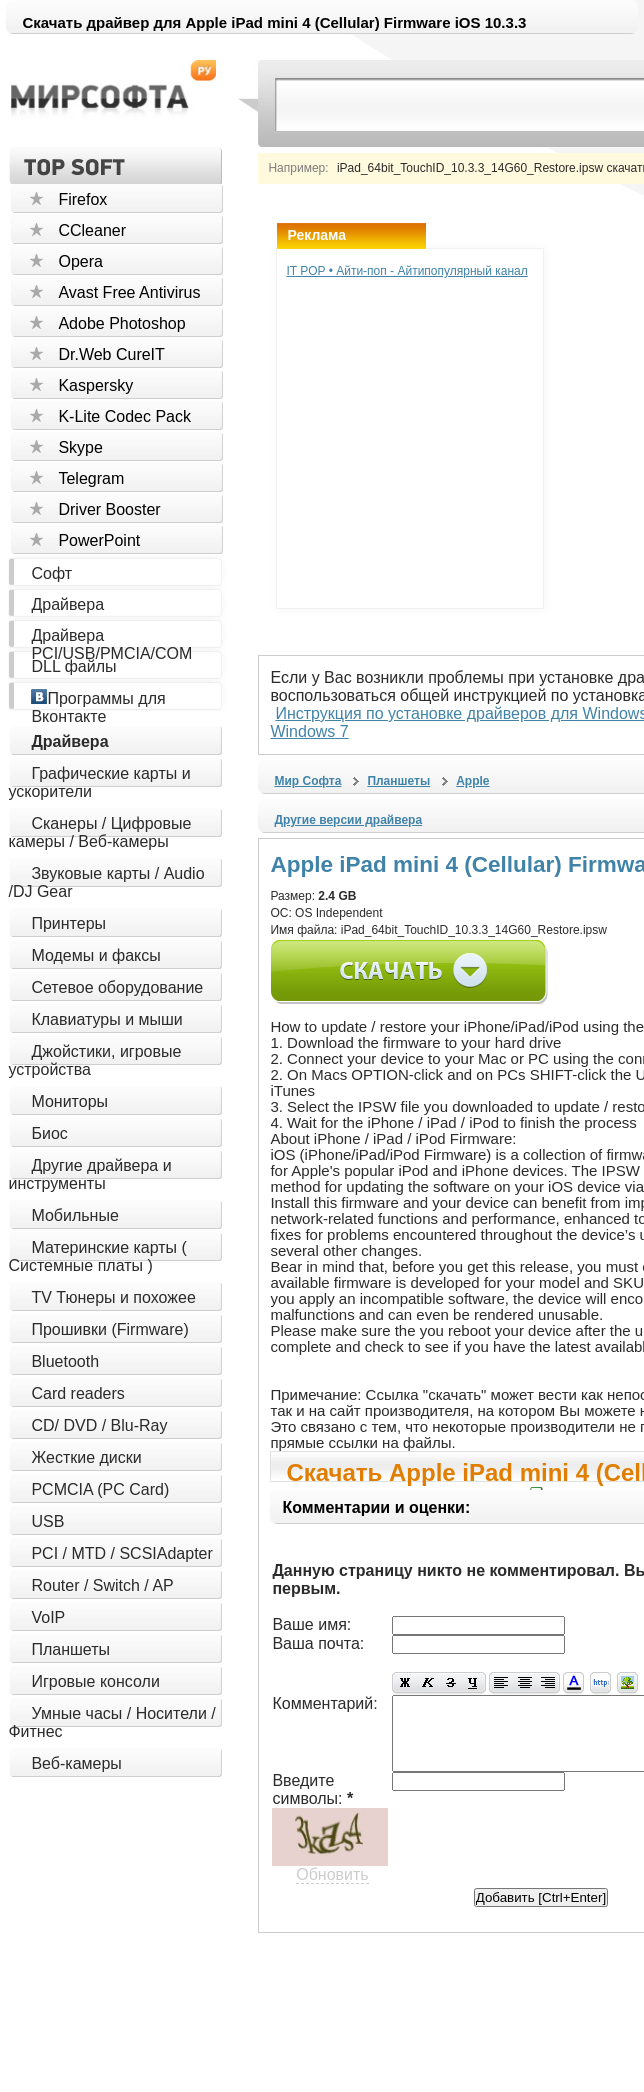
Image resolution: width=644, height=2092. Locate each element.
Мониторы (69, 1101)
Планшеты (70, 1649)
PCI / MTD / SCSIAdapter (121, 1553)
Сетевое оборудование (117, 987)
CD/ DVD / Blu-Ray (99, 1425)
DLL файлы (73, 666)
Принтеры (68, 923)
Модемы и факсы (95, 955)
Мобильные (74, 1215)
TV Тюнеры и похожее (113, 1297)
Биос (49, 1133)
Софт (51, 573)
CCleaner (92, 230)
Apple (472, 763)
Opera (80, 261)
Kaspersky (95, 385)
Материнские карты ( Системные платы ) (97, 1256)
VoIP (48, 1617)
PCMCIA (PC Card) (100, 1489)
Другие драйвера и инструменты (89, 1174)
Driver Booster (109, 509)
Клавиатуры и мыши (106, 1019)
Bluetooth (65, 1361)
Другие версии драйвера (348, 802)
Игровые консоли (95, 1681)
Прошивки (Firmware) (109, 1329)
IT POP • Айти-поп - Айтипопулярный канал (406, 271)
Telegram (91, 478)
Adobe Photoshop (121, 323)
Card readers (77, 1393)
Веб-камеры (76, 1763)
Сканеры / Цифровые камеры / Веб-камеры (99, 832)
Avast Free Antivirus (129, 292)
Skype (80, 447)
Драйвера (67, 604)
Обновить (332, 1837)
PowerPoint (99, 540)
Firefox (82, 199)
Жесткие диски (86, 1457)
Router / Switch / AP (102, 1585)
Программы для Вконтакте (98, 707)
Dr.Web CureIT (111, 354)
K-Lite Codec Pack (124, 416)
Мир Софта (307, 763)
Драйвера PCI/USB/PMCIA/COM (111, 644)
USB (47, 1521)
